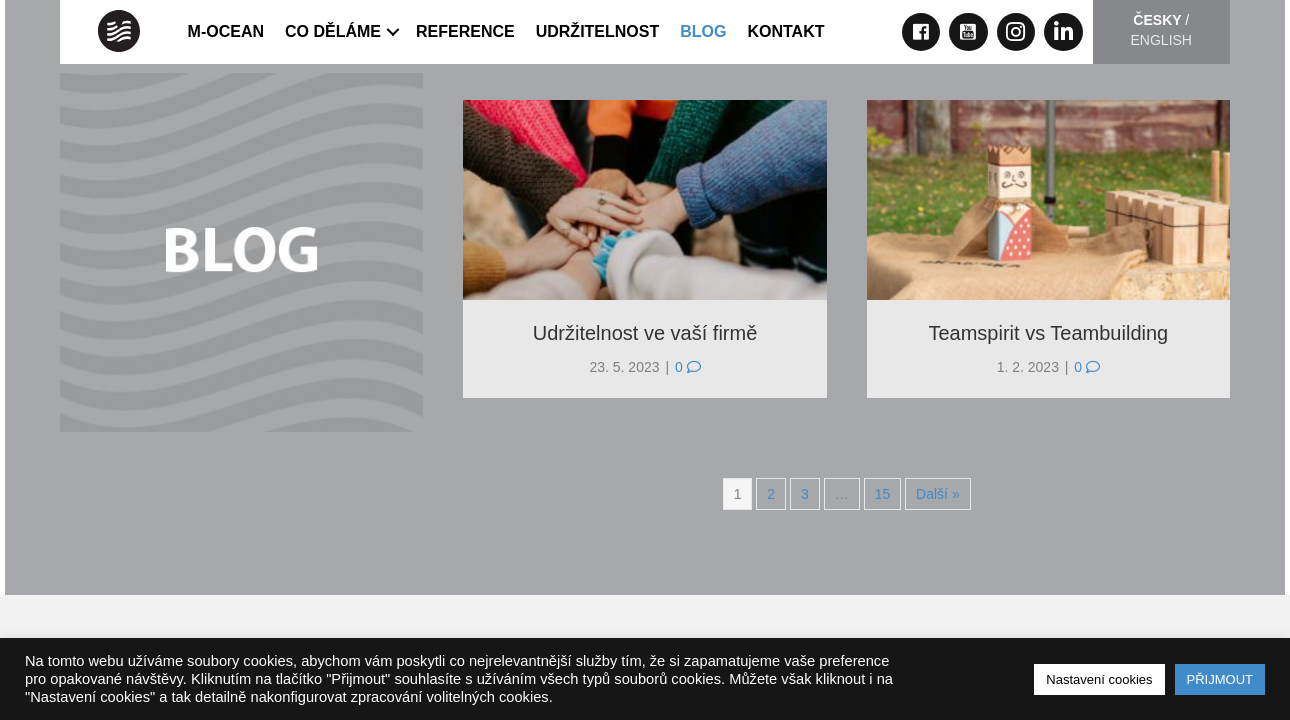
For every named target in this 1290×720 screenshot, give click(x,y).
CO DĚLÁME (333, 31)
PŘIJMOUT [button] (1220, 679)
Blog (703, 31)
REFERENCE (465, 31)
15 (883, 494)
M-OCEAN (226, 31)
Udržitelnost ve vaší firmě (645, 333)
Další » (938, 494)
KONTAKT (785, 31)
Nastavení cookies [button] (1099, 679)
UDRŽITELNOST (598, 31)
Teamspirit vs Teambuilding (1048, 333)
